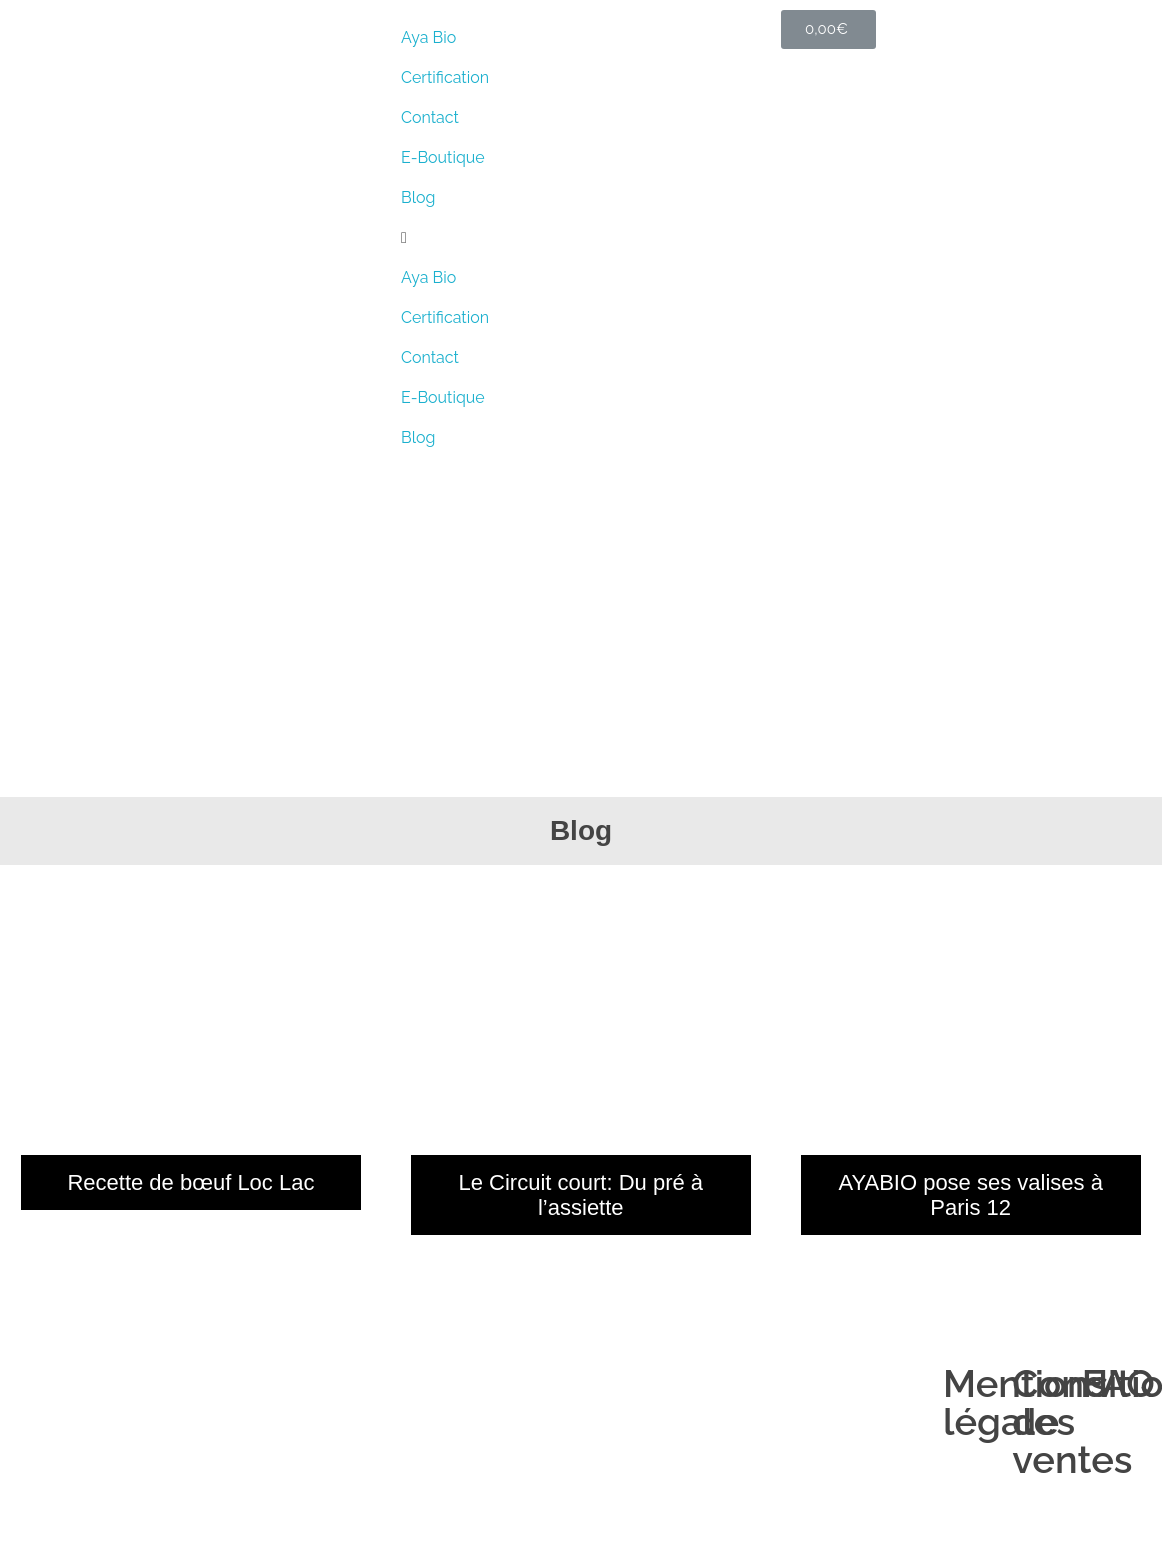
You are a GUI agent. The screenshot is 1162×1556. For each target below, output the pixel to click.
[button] (581, 238)
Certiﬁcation (445, 77)
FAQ (1118, 1383)
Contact (430, 117)
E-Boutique (443, 157)
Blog (418, 197)
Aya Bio (428, 37)
